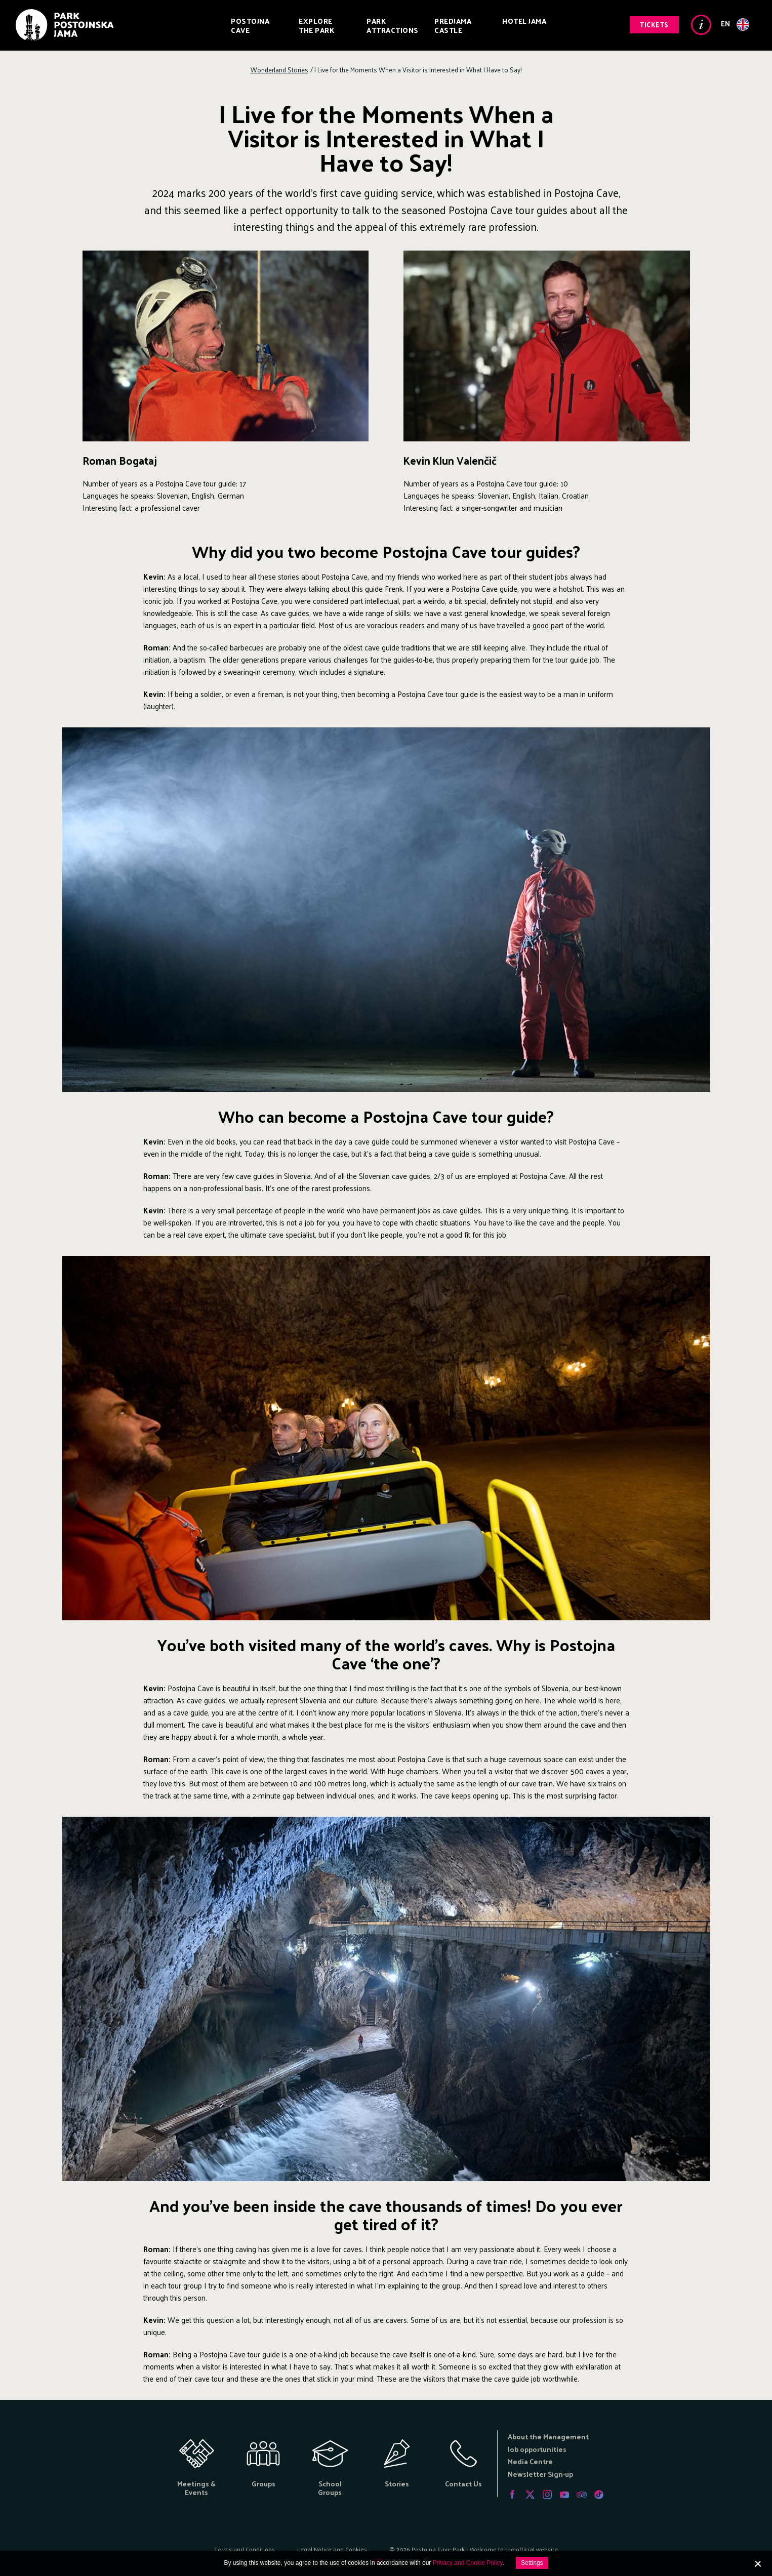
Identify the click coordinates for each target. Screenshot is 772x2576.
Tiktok (598, 2494)
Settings (532, 2562)
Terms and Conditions (244, 2549)
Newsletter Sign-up (540, 2474)
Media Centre (530, 2461)
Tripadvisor (581, 2494)
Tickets (654, 24)
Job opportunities (537, 2449)
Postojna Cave (250, 25)
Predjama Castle (452, 25)
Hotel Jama (524, 21)
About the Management (548, 2436)
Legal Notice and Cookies (332, 2549)
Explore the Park (316, 25)
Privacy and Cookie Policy (468, 2562)
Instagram (547, 2494)
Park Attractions (393, 25)
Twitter (530, 2494)
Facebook (512, 2494)
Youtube (564, 2494)
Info (701, 25)
